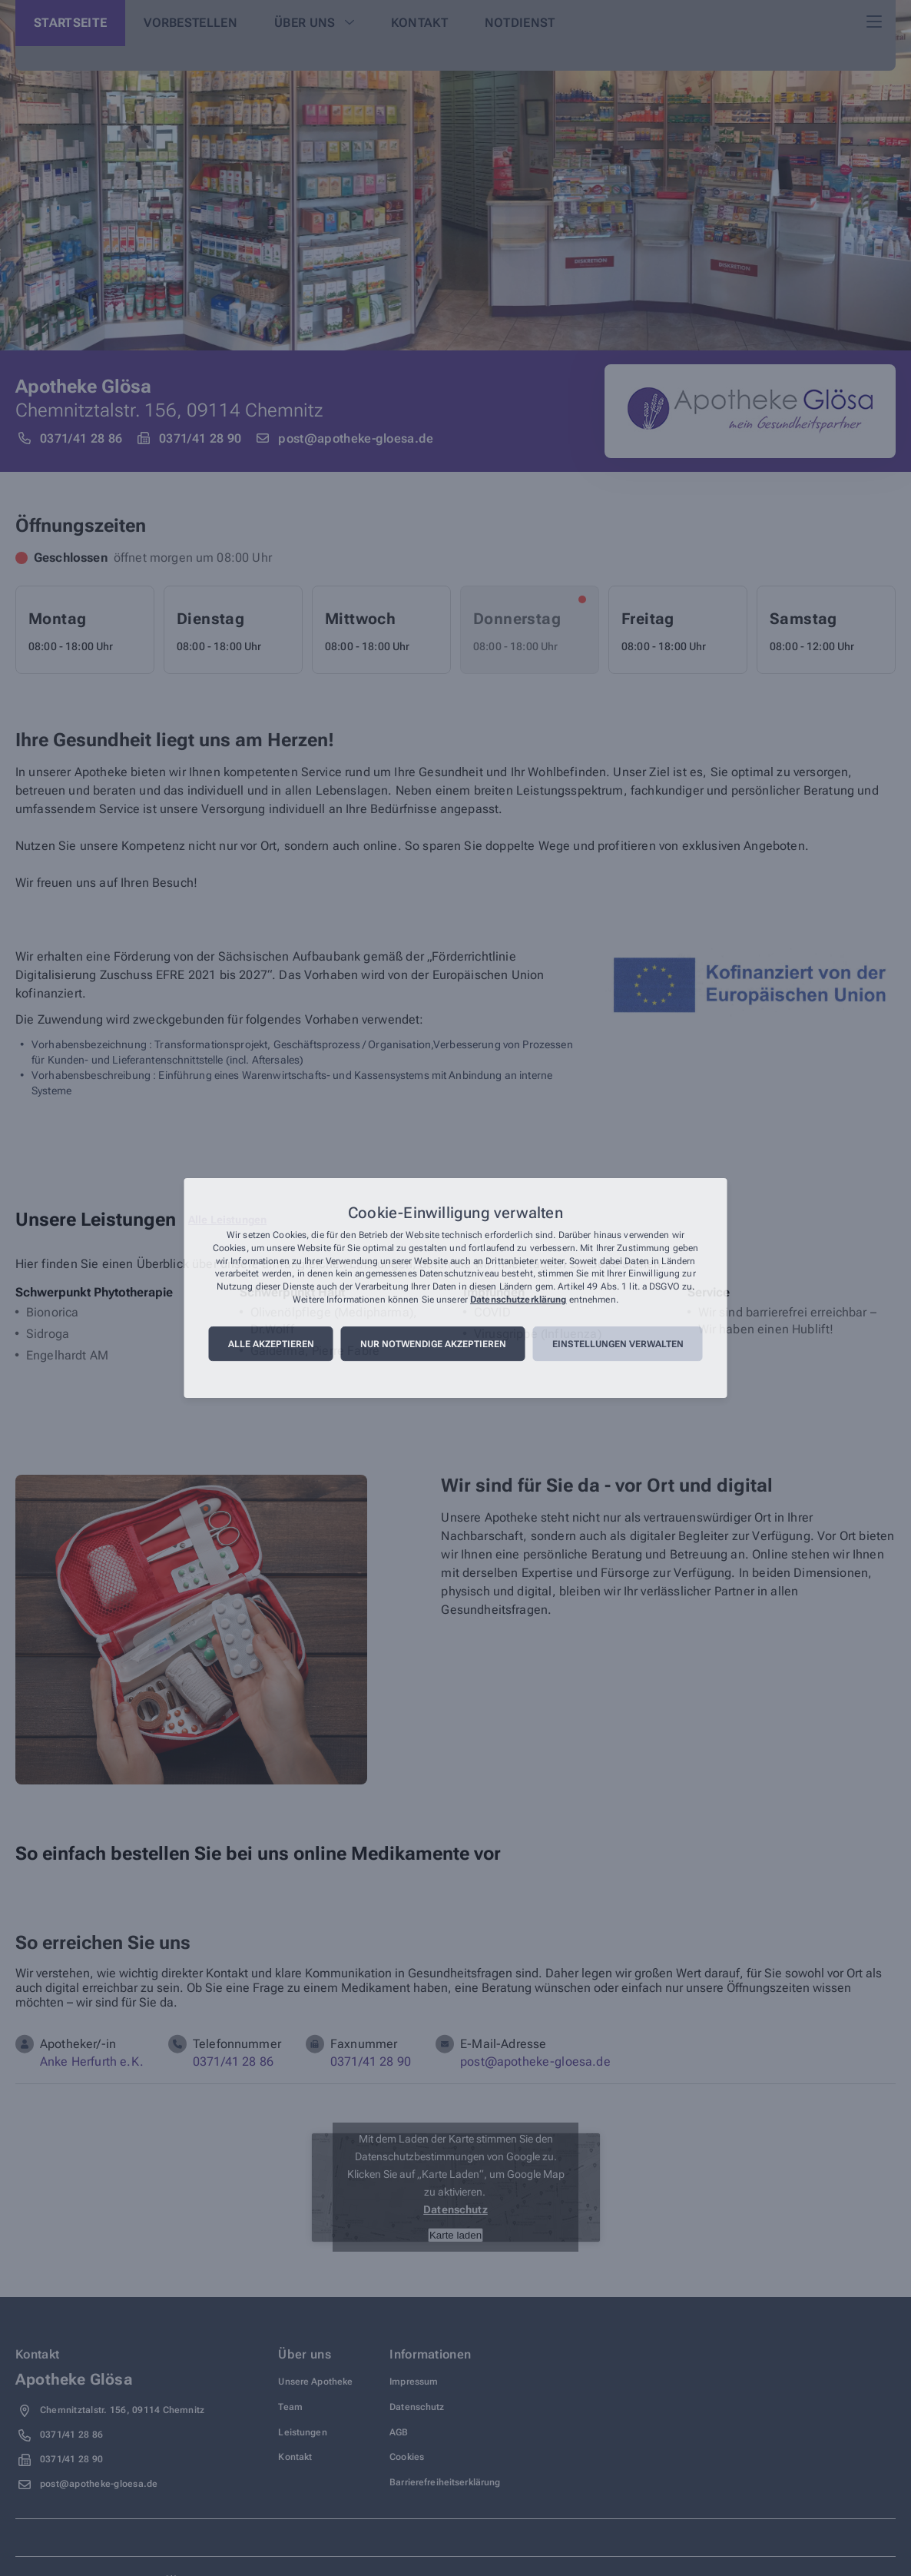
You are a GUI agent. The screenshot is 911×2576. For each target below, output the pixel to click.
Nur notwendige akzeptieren (433, 1344)
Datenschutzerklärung (518, 1299)
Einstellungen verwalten (618, 1344)
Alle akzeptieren (271, 1344)
